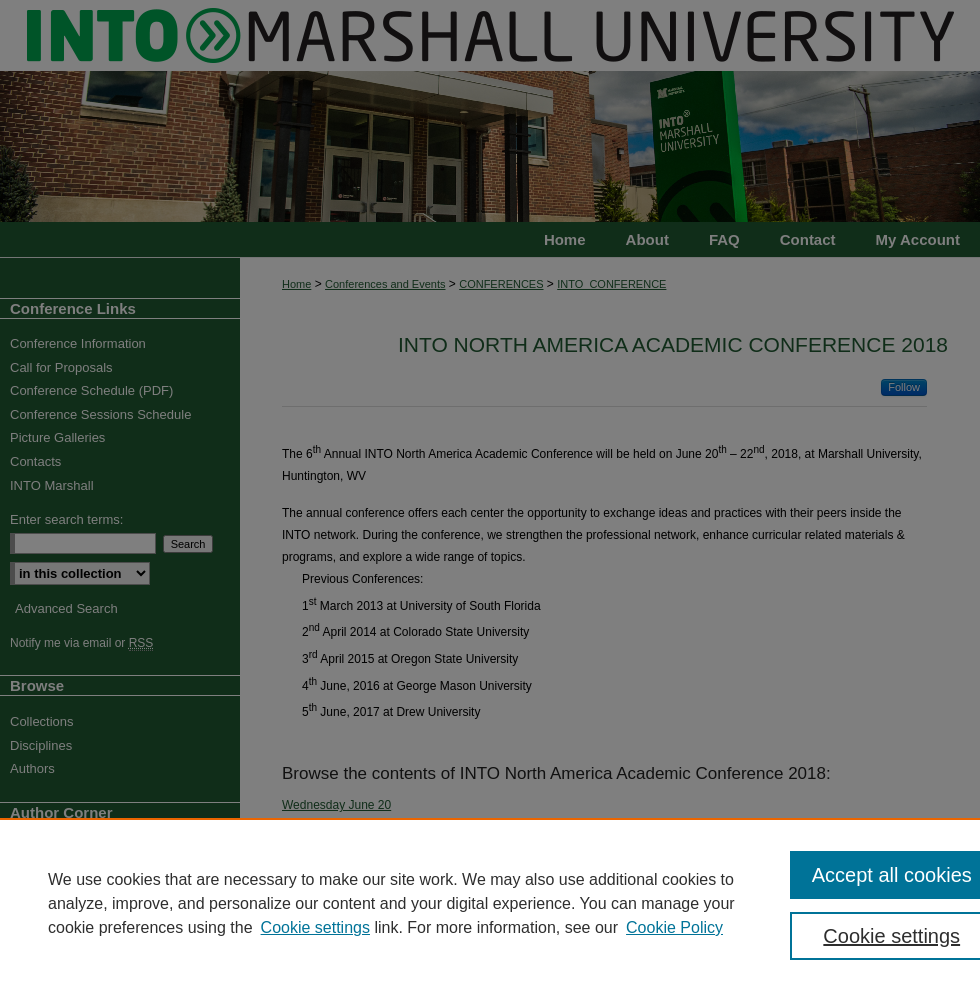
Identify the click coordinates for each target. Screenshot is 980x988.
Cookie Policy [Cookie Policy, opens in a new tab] (674, 927)
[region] (490, 903)
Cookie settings (315, 927)
